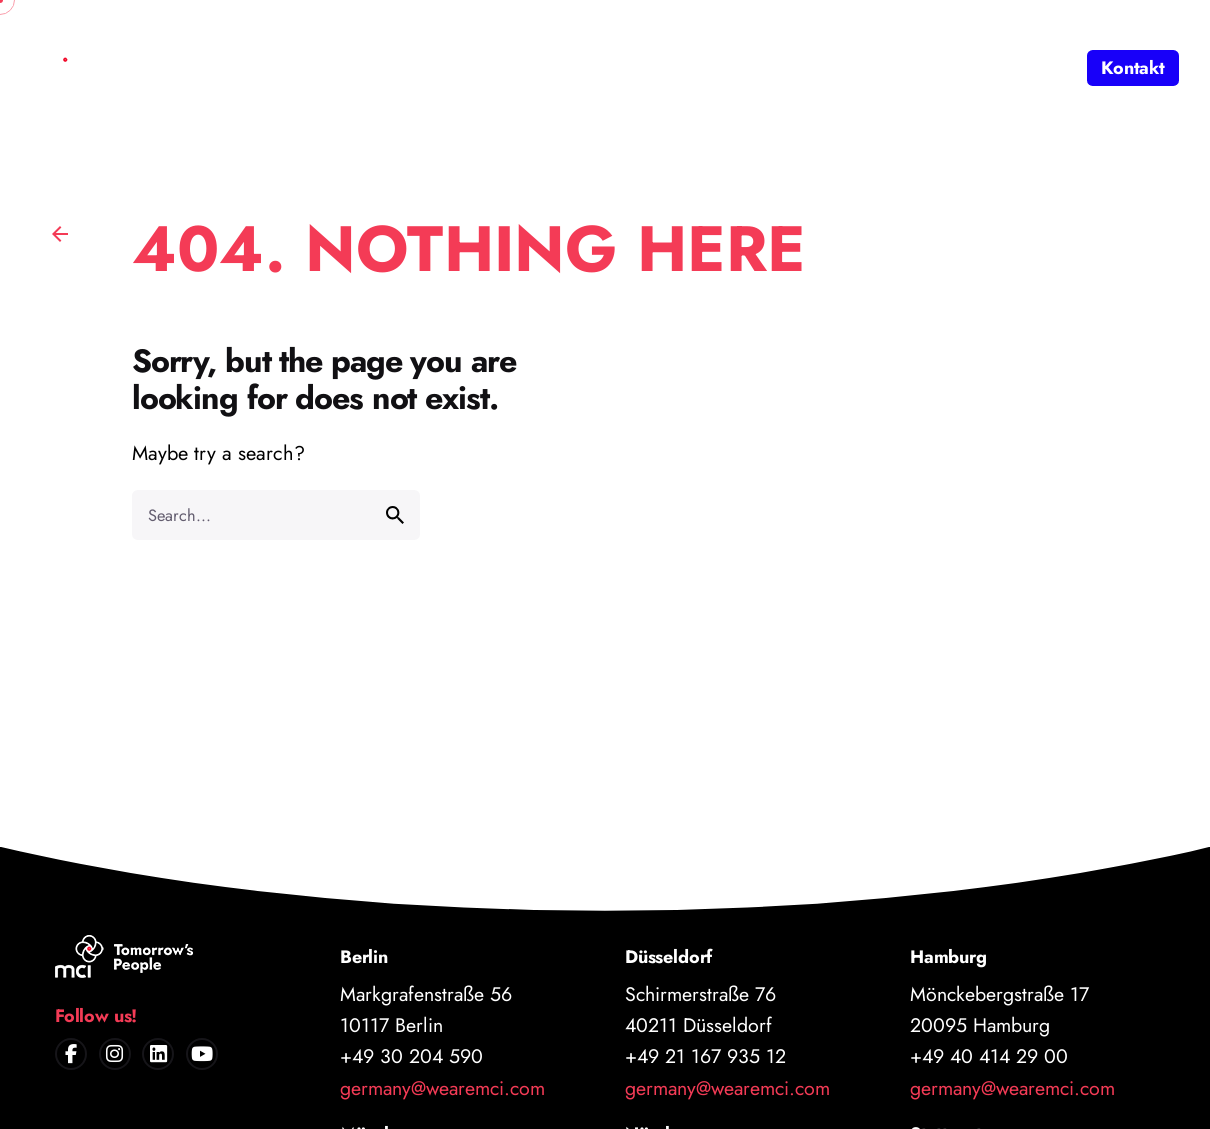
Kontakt (1133, 68)
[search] (395, 515)
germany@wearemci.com (442, 1088)
